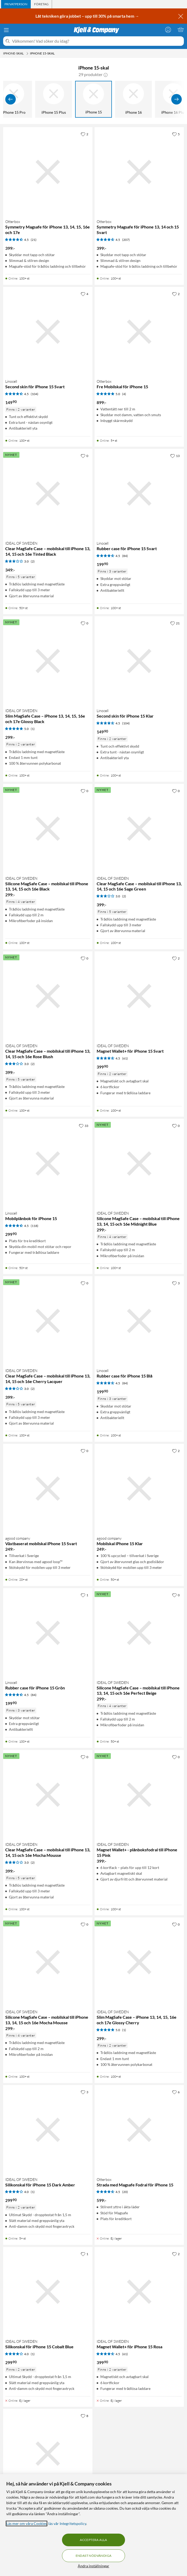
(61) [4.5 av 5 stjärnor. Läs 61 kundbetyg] (125, 1058)
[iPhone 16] (133, 99)
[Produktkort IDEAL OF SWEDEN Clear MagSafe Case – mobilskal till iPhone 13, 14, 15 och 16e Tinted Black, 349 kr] (47, 493)
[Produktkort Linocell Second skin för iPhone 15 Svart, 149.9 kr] (47, 331)
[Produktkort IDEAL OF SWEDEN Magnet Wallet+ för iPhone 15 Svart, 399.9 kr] (139, 996)
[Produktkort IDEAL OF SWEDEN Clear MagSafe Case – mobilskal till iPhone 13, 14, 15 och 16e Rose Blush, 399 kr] (47, 996)
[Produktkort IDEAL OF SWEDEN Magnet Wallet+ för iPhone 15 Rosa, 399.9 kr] (139, 2291)
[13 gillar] (175, 455)
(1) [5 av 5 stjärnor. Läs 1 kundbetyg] (33, 729)
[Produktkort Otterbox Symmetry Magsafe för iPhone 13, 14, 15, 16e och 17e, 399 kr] (47, 172)
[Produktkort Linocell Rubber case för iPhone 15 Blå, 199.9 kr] (139, 1321)
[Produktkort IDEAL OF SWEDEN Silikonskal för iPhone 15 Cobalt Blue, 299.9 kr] (47, 2291)
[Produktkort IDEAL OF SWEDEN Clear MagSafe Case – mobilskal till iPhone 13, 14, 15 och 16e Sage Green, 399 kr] (139, 828)
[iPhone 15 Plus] (53, 99)
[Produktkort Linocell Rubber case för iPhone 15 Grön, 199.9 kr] (47, 1633)
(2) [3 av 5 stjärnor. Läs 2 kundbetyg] (33, 561)
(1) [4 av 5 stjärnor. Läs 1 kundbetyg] (33, 2192)
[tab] (16, 4)
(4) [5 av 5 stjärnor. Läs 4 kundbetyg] (124, 394)
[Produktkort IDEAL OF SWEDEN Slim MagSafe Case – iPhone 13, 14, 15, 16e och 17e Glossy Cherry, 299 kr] (139, 1962)
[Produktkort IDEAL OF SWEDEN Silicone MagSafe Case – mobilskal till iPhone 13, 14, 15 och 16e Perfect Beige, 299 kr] (139, 1633)
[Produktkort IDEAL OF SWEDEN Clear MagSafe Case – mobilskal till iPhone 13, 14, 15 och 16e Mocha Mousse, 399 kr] (47, 1794)
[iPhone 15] (93, 99)
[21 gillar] (175, 623)
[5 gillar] (176, 134)
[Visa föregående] (10, 99)
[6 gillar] (176, 2092)
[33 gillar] (83, 1125)
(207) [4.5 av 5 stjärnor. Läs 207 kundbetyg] (126, 240)
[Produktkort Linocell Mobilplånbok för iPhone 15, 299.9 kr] (47, 1163)
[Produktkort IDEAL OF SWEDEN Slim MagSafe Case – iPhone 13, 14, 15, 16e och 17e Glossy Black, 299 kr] (47, 661)
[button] (105, 74)
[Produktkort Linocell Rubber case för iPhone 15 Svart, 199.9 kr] (139, 493)
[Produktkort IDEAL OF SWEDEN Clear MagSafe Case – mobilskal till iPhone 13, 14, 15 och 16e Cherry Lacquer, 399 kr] (47, 1321)
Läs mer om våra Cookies (26, 2523)
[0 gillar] (84, 455)
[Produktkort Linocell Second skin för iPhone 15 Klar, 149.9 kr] (139, 661)
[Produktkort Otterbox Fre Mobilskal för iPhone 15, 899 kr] (139, 331)
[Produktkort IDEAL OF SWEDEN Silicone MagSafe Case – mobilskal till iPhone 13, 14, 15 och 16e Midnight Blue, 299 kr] (139, 1163)
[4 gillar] (84, 294)
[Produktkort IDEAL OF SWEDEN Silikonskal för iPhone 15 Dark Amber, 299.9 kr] (47, 2130)
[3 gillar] (176, 1283)
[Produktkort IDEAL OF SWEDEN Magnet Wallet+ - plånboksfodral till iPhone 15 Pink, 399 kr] (139, 1794)
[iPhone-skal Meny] (27, 53)
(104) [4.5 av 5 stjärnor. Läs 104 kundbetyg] (34, 394)
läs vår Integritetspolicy (67, 2523)
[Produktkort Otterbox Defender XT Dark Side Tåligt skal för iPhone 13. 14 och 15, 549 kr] (47, 2453)
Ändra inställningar (93, 2566)
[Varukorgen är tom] (180, 29)
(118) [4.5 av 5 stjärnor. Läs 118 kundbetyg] (34, 1226)
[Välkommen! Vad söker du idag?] (97, 41)
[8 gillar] (84, 2416)
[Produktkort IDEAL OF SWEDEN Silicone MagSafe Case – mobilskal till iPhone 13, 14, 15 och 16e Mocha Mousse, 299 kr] (47, 1962)
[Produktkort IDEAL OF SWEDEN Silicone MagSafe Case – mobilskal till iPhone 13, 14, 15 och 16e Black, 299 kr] (47, 828)
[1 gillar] (84, 1595)
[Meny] (6, 30)
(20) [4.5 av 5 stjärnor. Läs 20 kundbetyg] (125, 2192)
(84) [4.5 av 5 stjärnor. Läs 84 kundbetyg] (125, 556)
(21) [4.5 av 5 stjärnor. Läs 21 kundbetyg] (34, 240)
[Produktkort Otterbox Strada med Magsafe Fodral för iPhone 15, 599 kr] (139, 2130)
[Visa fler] (176, 99)
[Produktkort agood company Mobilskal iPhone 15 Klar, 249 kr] (139, 1488)
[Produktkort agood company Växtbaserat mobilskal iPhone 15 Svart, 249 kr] (47, 1488)
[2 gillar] (84, 134)
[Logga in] (168, 29)
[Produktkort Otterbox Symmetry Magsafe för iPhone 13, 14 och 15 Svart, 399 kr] (139, 172)
